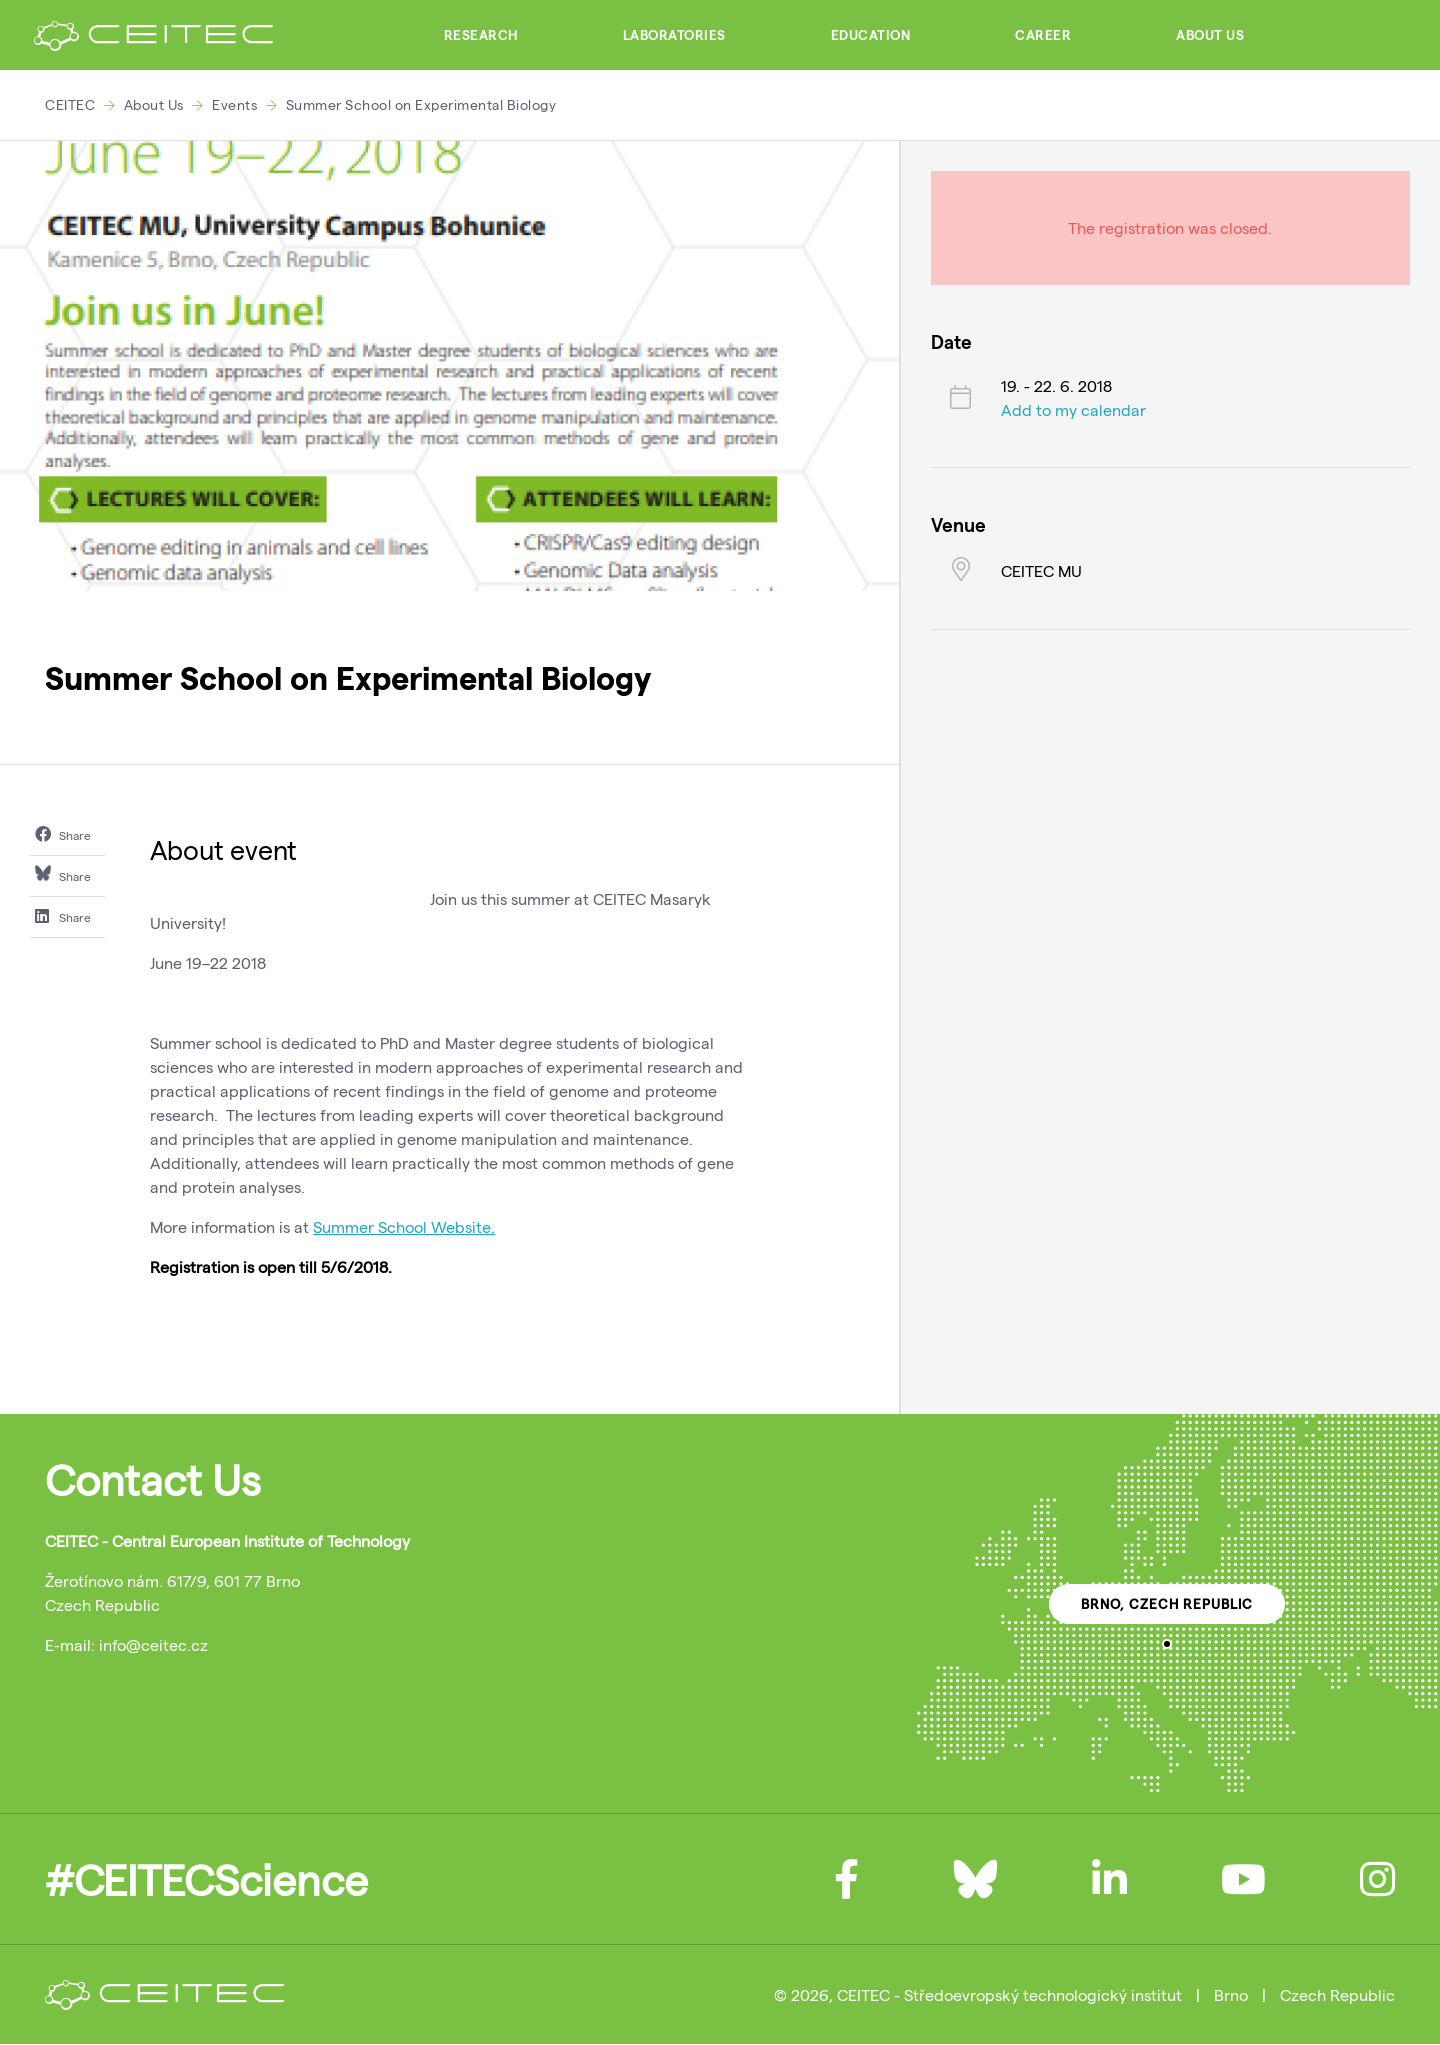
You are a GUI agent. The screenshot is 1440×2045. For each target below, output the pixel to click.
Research (481, 35)
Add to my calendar (1073, 409)
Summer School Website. (404, 1226)
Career (1043, 35)
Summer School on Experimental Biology (421, 104)
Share (63, 834)
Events (234, 104)
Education (871, 35)
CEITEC (70, 104)
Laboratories (674, 35)
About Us (1210, 35)
